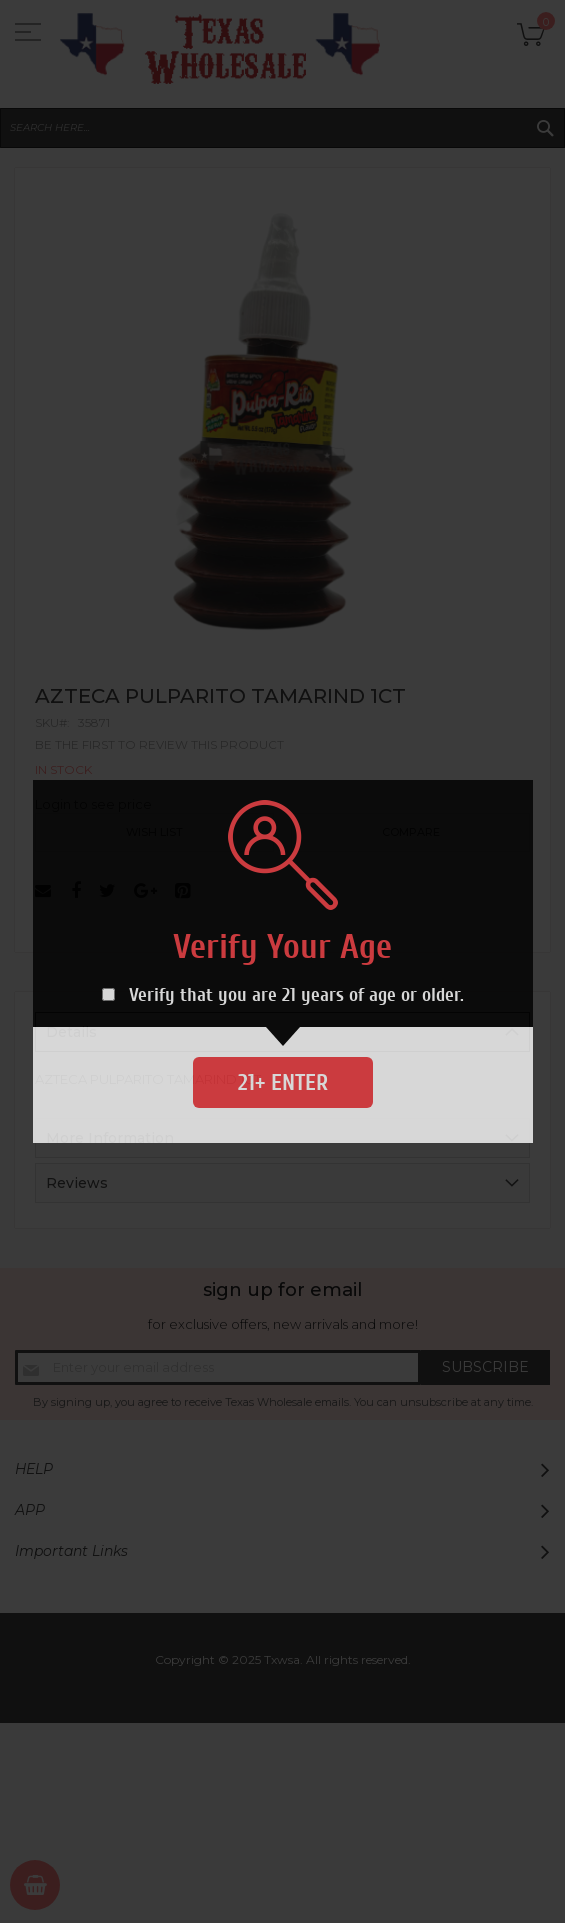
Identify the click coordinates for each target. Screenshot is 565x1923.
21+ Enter (283, 1082)
